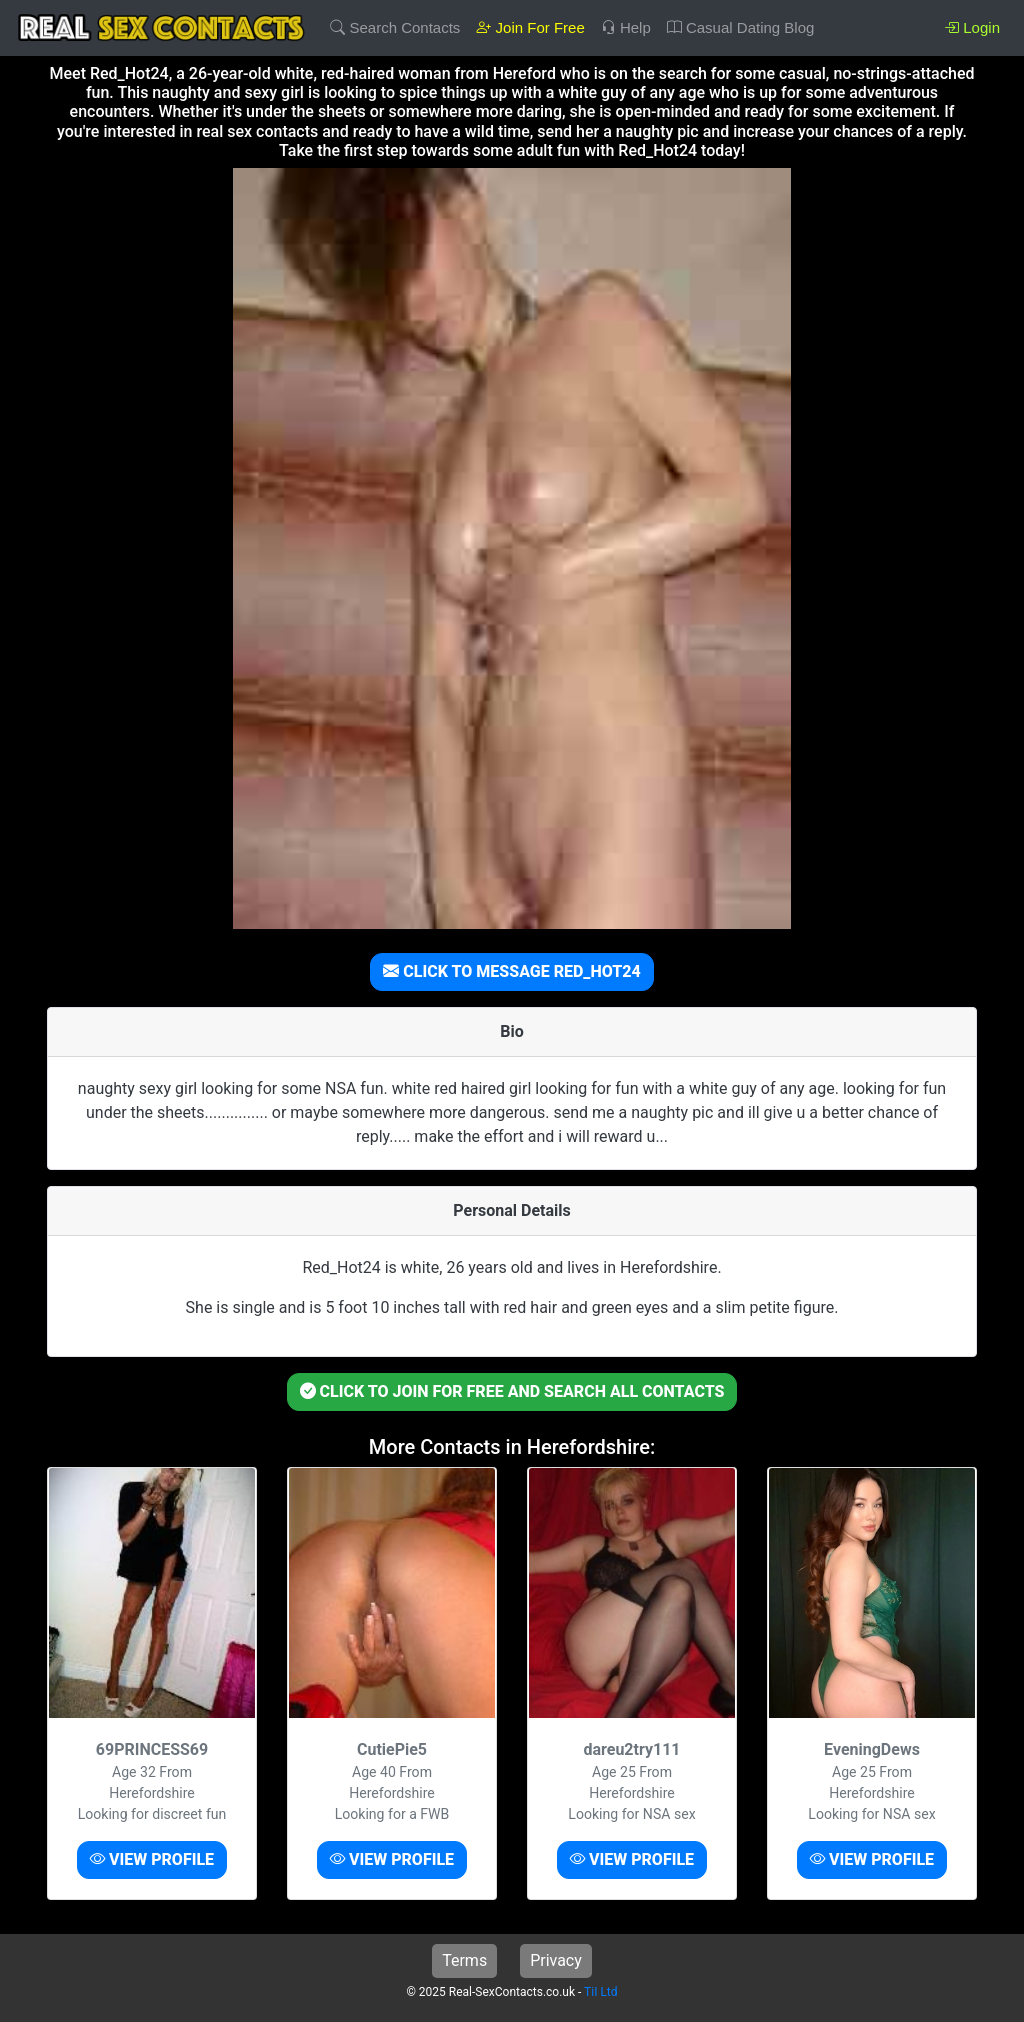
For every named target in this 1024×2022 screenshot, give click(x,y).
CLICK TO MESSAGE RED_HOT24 (511, 971)
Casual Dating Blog (741, 27)
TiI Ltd (600, 1992)
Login (972, 27)
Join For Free (530, 27)
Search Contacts (395, 27)
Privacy (556, 1960)
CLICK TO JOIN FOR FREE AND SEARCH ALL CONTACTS (512, 1391)
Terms (464, 1960)
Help (626, 27)
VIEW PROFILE (152, 1859)
